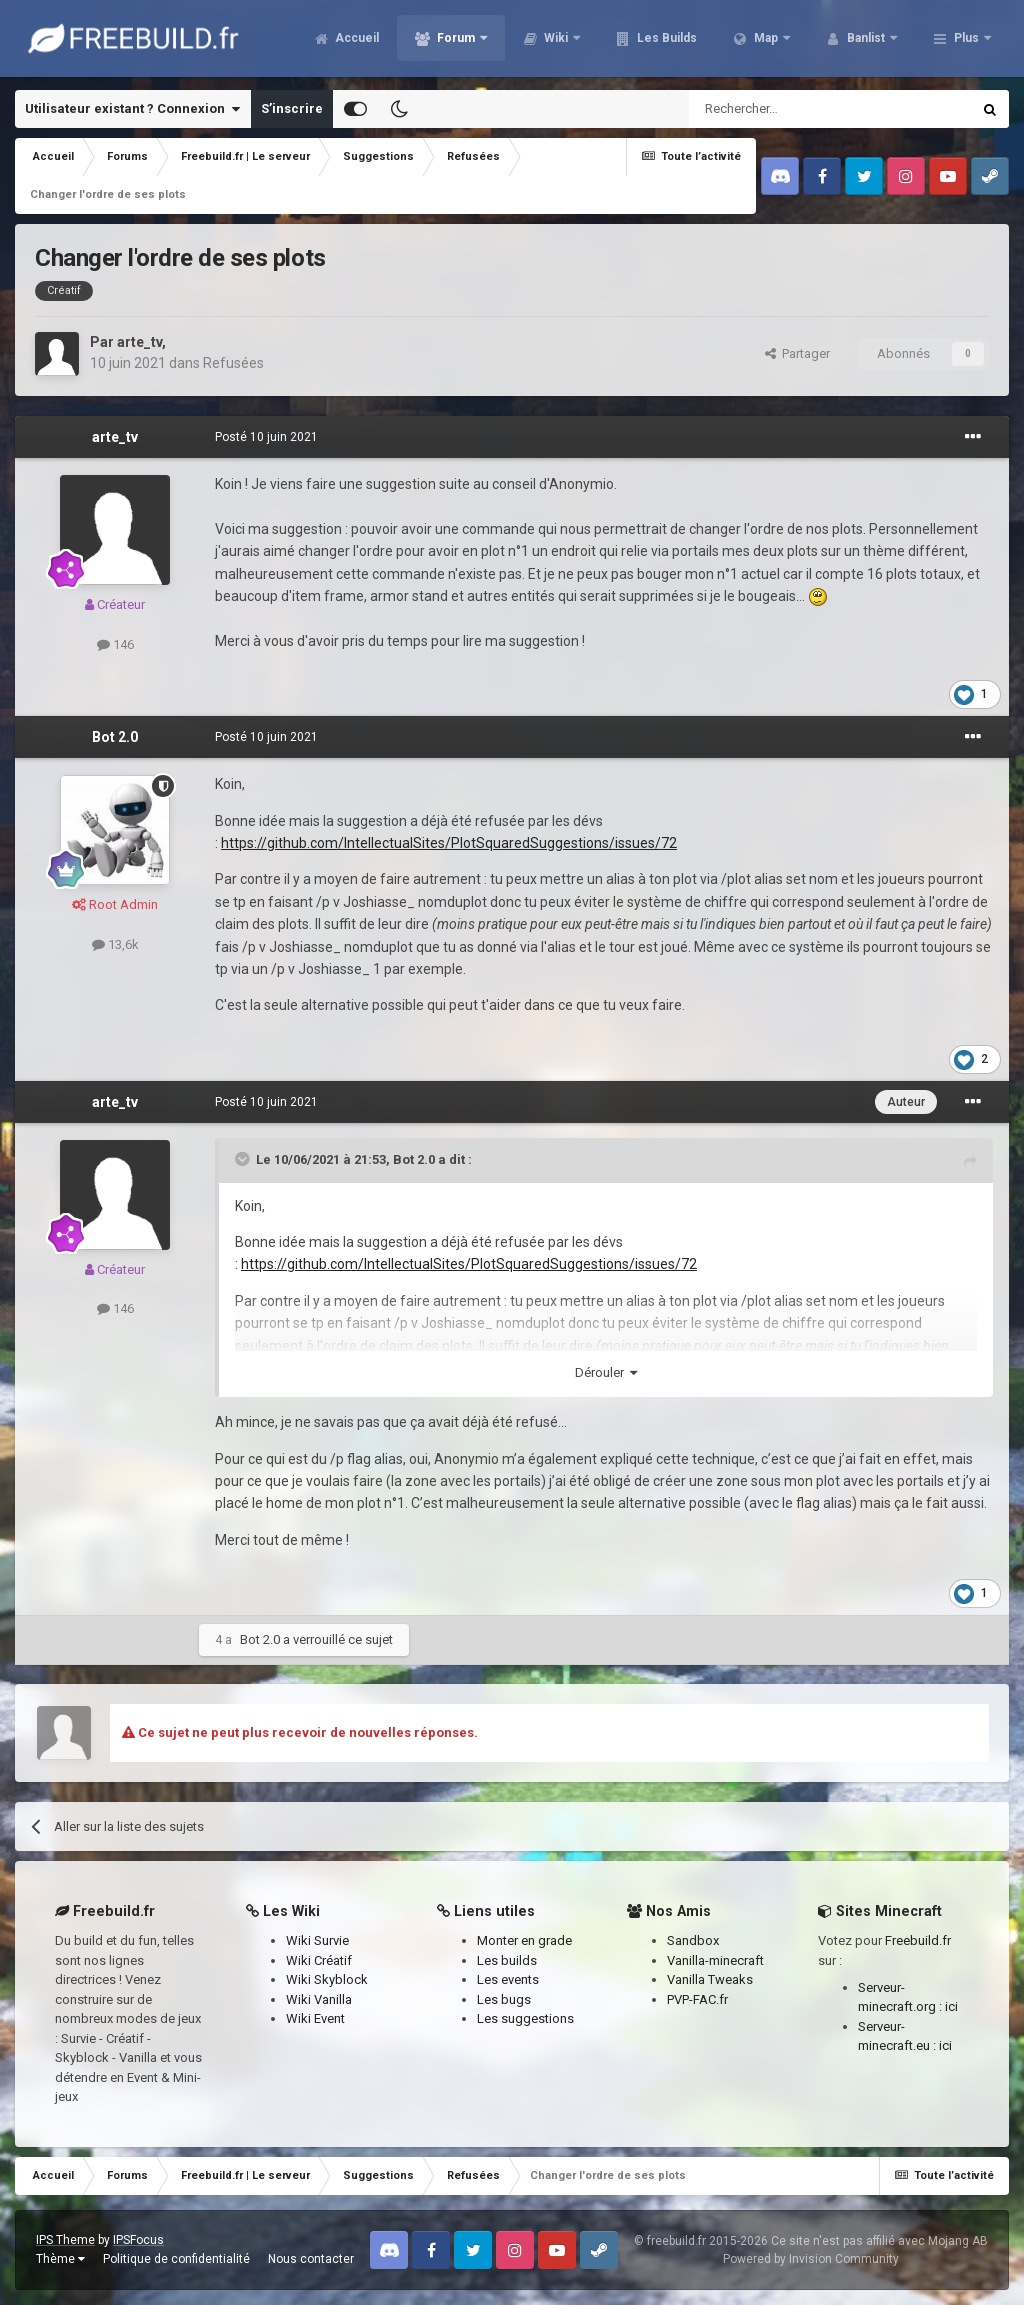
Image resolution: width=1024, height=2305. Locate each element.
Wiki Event (315, 2018)
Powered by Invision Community (811, 2259)
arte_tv (139, 342)
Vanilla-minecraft (715, 1960)
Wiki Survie (317, 1940)
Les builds (507, 1960)
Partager (797, 353)
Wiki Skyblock (327, 1979)
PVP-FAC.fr (697, 1999)
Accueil (355, 40)
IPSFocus (138, 2240)
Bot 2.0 (115, 737)
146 (115, 644)
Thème (60, 2259)
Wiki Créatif (319, 1960)
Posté (266, 437)
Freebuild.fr (918, 1940)
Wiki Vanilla (319, 1999)
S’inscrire (292, 108)
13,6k (115, 944)
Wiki (556, 40)
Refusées (233, 363)
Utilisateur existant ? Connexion (132, 109)
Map (766, 40)
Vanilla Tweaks (710, 1979)
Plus (966, 40)
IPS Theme (65, 2240)
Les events (508, 1979)
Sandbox (693, 1940)
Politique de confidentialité (176, 2259)
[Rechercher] (787, 109)
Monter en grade (524, 1940)
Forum (456, 40)
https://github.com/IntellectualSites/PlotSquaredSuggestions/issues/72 (449, 843)
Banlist (866, 40)
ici (951, 2006)
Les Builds (665, 40)
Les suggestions (525, 2018)
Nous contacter (311, 2259)
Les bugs (504, 1999)
